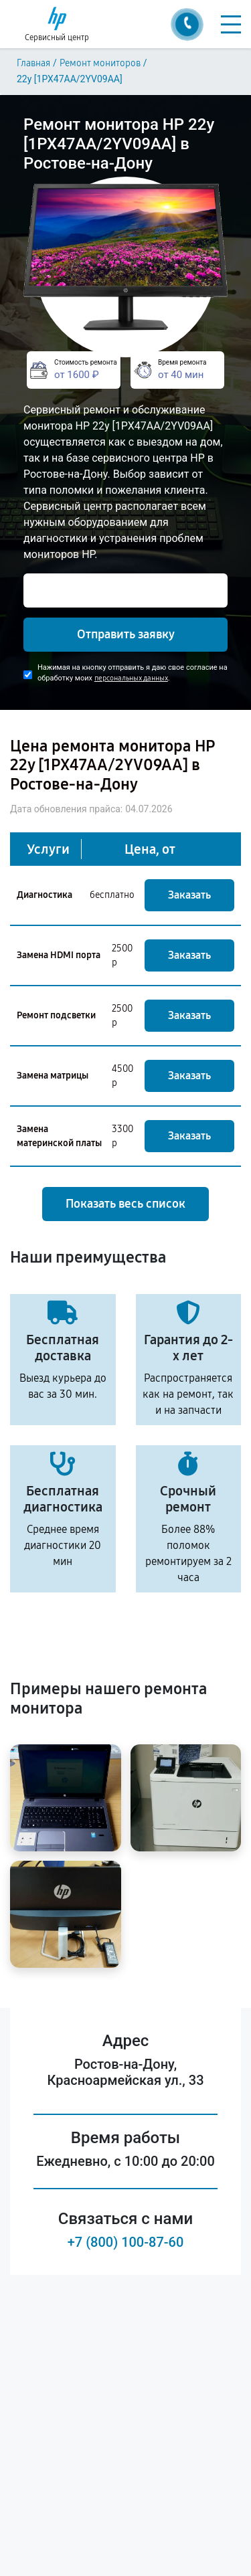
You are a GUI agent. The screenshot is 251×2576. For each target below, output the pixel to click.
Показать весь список (125, 1203)
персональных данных (131, 678)
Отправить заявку (126, 634)
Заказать (189, 895)
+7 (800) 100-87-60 (126, 2242)
